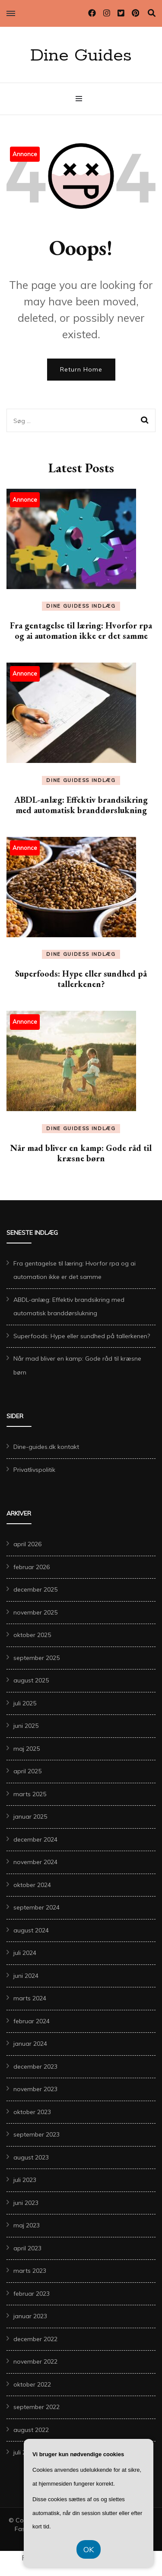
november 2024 (35, 1862)
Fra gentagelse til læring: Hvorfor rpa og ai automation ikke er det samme (81, 630)
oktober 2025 (32, 1635)
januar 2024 (30, 2043)
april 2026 (27, 1544)
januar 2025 (30, 1816)
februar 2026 (31, 1567)
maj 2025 (26, 1749)
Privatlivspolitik (34, 1470)
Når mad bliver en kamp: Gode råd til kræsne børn (81, 1153)
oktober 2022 (32, 2384)
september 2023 (36, 2134)
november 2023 (35, 2089)
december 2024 (35, 1839)
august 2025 (31, 1680)
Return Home (81, 369)
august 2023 (31, 2157)
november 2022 (35, 2361)
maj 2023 (26, 2225)
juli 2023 (24, 2180)
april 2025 (27, 1771)
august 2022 (31, 2430)
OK (88, 2549)
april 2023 (27, 2248)
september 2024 (36, 1907)
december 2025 (35, 1589)
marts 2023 (29, 2271)
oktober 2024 (32, 1885)
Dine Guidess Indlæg (80, 606)
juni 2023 (25, 2203)
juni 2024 (25, 1976)
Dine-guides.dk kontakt (46, 1447)
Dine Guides (81, 56)
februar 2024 (31, 2021)
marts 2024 (29, 1998)
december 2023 (35, 2066)
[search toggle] (152, 13)
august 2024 (31, 1930)
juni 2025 (25, 1726)
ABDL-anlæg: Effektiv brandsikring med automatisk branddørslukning (81, 805)
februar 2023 (31, 2293)
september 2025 (36, 1658)
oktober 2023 (32, 2112)
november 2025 (35, 1612)
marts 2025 (29, 1794)
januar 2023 (30, 2316)
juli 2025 (24, 1703)
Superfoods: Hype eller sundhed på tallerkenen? (81, 979)
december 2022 (35, 2339)
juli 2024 (24, 1953)
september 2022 (36, 2407)
